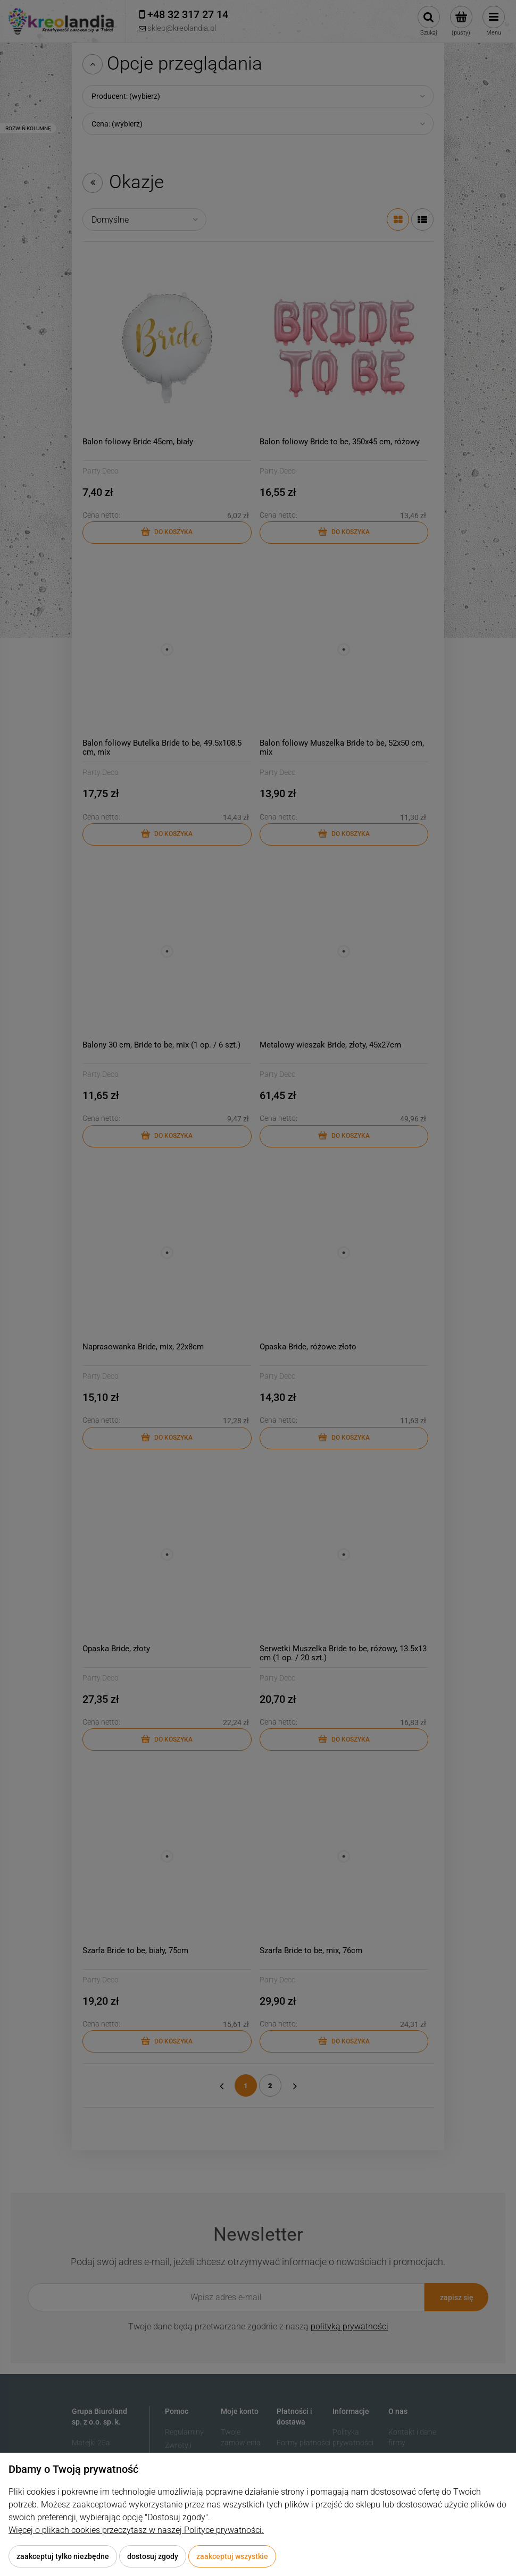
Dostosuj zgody (152, 2556)
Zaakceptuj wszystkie (232, 2556)
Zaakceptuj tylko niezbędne (62, 2556)
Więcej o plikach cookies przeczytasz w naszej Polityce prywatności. (136, 2530)
